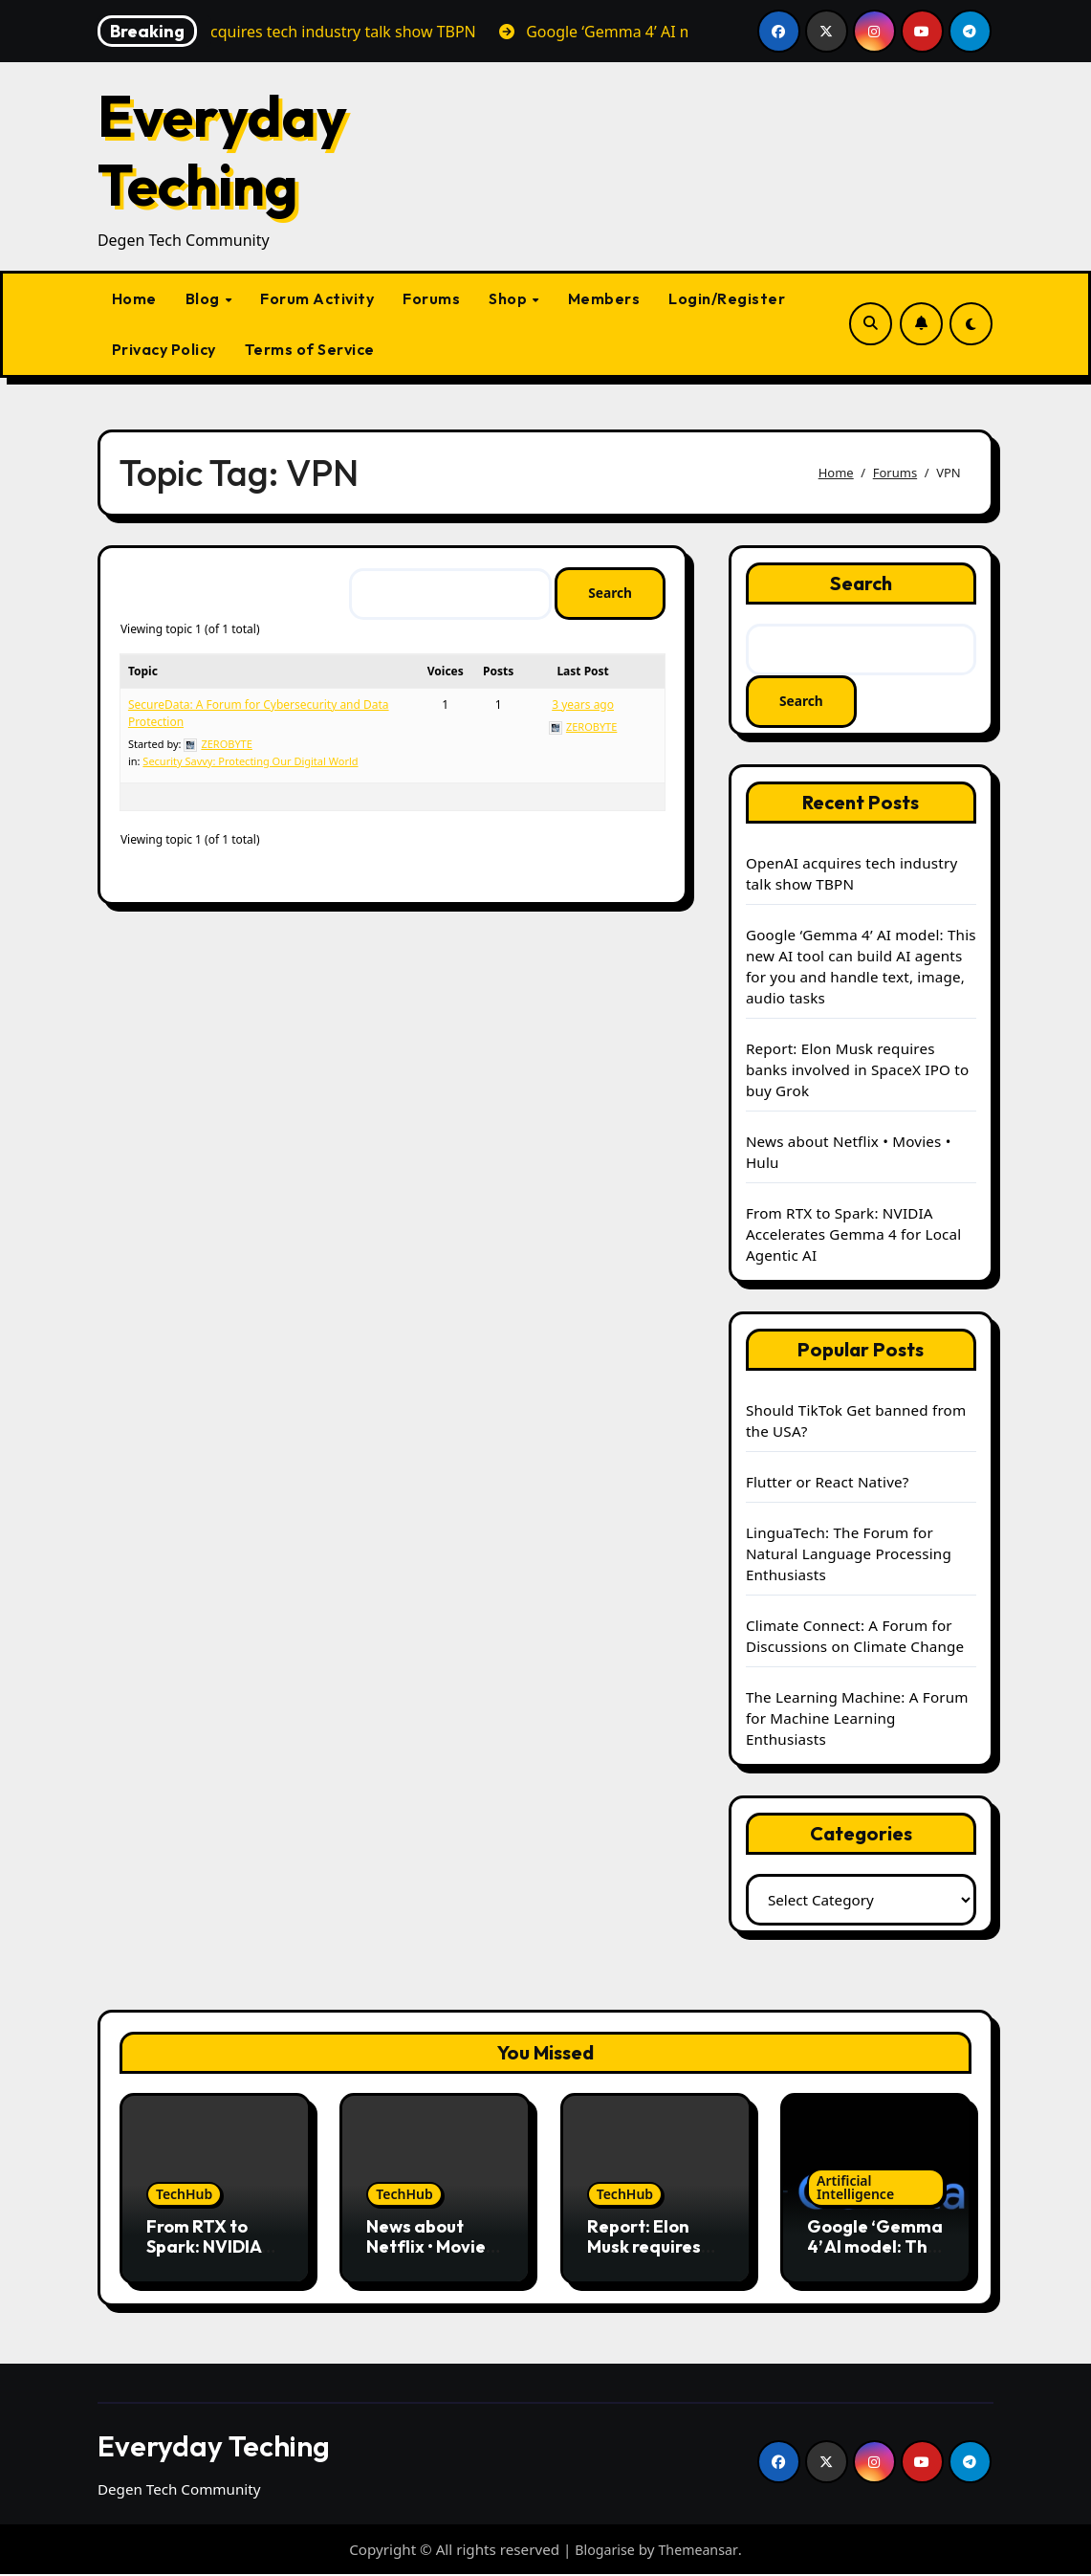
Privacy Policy (164, 349)
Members (604, 298)
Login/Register (726, 298)
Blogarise (603, 2550)
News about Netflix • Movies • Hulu (434, 2247)
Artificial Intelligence (855, 2188)
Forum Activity (317, 298)
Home (134, 298)
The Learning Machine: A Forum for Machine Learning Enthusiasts (857, 1719)
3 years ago (583, 705)
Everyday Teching (222, 150)
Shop (510, 298)
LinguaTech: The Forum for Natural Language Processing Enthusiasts (848, 1554)
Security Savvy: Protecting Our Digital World (250, 762)
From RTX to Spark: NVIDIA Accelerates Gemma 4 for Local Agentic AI (854, 1235)
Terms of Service (310, 349)
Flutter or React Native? (827, 1482)
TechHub (184, 2195)
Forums (431, 298)
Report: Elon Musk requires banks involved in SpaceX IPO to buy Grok (857, 1070)
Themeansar (700, 2550)
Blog (204, 298)
